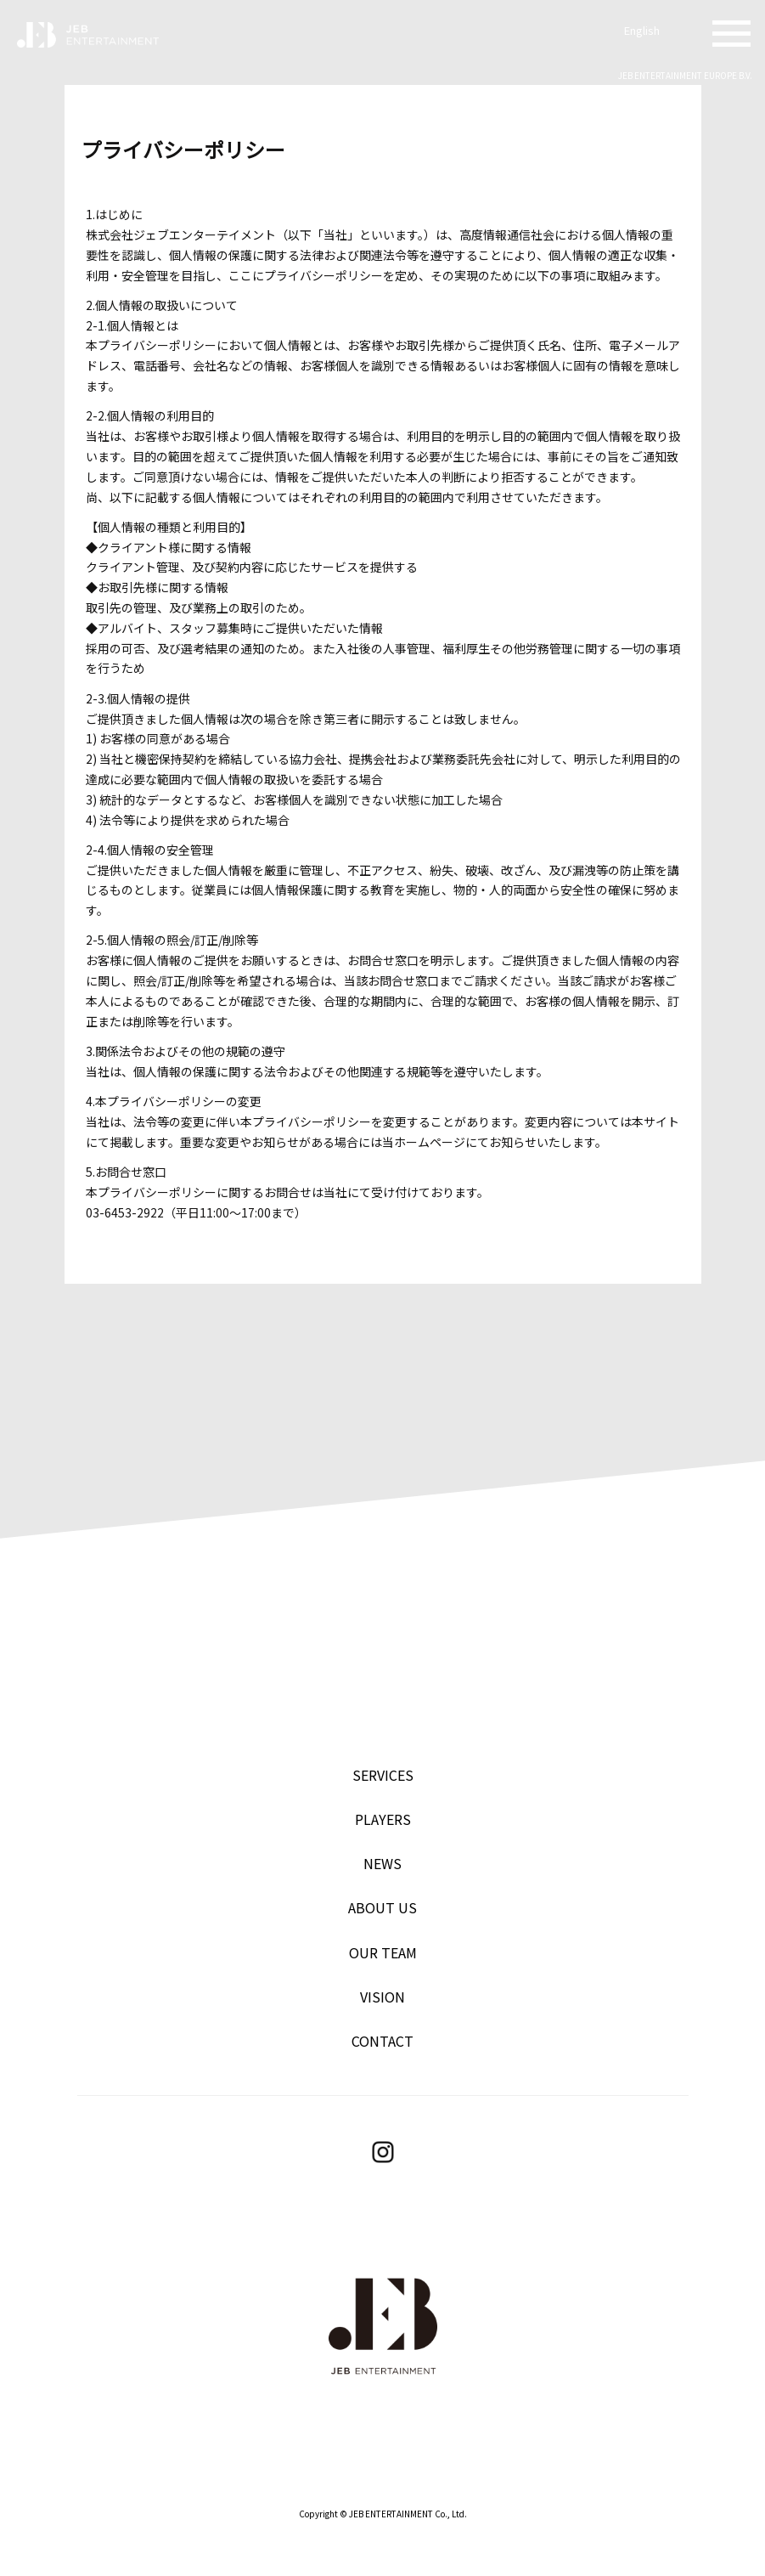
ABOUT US (382, 1907)
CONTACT (382, 2041)
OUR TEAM (383, 1952)
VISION (382, 1996)
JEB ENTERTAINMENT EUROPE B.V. (685, 75)
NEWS (382, 1863)
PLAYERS (383, 1819)
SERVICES (382, 1775)
